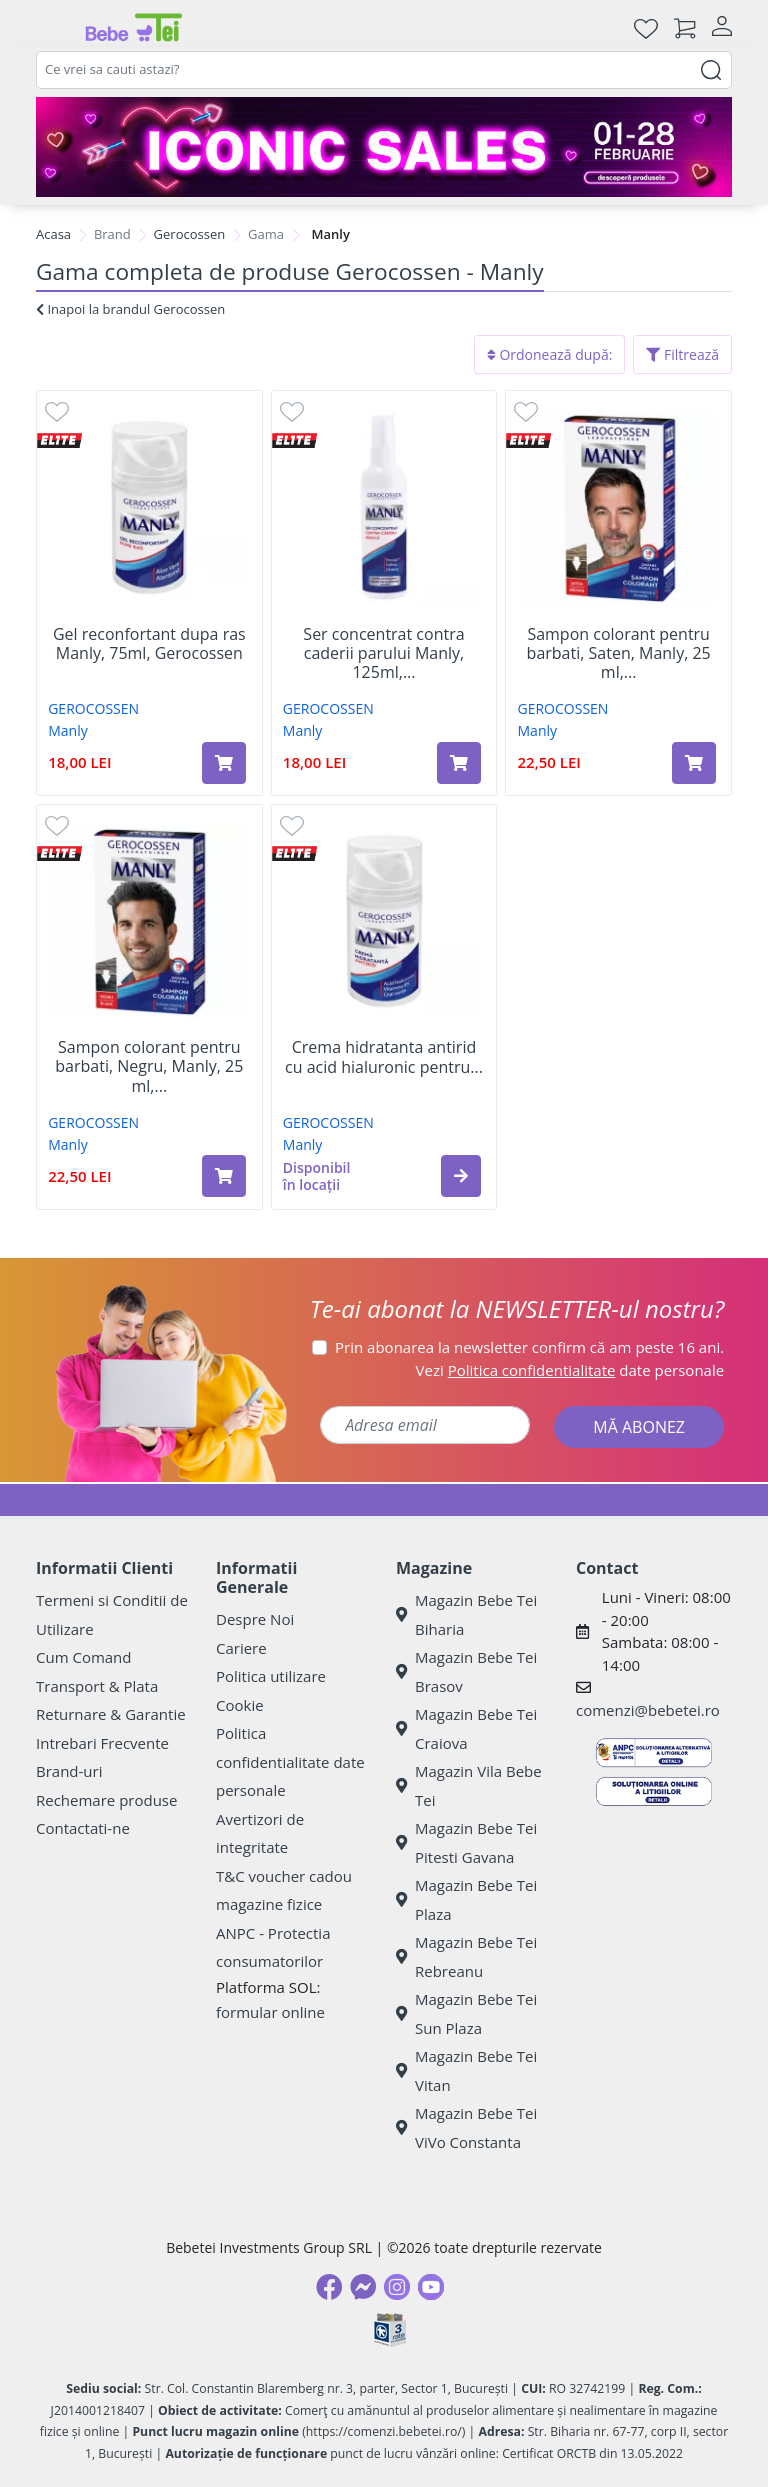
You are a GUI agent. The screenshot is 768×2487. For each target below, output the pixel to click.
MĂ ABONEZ (639, 1427)
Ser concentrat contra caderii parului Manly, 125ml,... (383, 654)
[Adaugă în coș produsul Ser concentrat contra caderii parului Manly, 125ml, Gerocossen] (459, 763)
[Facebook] (329, 2287)
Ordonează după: (550, 354)
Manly (68, 730)
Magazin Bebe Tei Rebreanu (466, 1956)
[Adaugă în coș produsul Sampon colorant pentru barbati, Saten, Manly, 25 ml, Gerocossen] (694, 763)
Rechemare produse (106, 1800)
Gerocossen (190, 234)
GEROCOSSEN (93, 708)
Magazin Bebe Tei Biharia (466, 1614)
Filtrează (682, 354)
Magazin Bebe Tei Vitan (466, 2070)
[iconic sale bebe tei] (384, 147)
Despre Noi (255, 1619)
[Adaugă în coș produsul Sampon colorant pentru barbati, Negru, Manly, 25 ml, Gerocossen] (224, 1176)
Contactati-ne (83, 1828)
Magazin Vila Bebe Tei (469, 1785)
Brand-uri (69, 1771)
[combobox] (384, 70)
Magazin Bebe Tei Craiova (466, 1728)
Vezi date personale (570, 1370)
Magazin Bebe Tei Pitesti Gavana (466, 1842)
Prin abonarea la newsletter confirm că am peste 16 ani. (529, 1347)
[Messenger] (363, 2287)
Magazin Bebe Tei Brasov (466, 1671)
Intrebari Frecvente (102, 1743)
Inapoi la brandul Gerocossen (130, 309)
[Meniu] (52, 28)
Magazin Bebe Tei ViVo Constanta (466, 2127)
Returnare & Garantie (111, 1714)
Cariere (241, 1648)
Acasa (53, 234)
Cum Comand (84, 1657)
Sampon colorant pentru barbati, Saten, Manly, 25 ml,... (619, 654)
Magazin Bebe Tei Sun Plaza (466, 2013)
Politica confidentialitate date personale (290, 1761)
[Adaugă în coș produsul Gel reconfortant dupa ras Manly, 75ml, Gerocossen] (224, 763)
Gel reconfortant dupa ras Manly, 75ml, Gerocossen (149, 644)
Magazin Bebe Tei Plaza (466, 1899)
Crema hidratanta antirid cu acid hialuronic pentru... (384, 1057)
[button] (461, 1176)
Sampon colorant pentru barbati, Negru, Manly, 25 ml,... (149, 1067)
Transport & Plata (97, 1686)
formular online (270, 2012)
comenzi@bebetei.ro (648, 1710)
